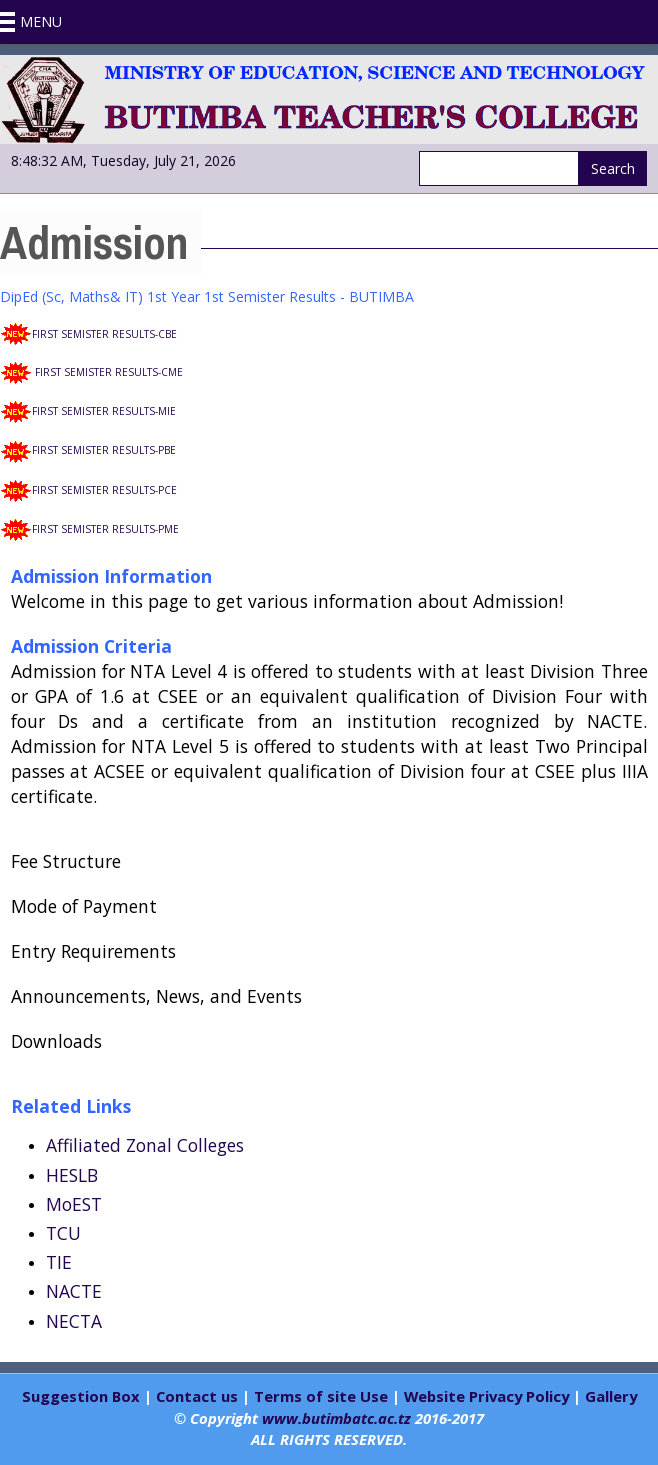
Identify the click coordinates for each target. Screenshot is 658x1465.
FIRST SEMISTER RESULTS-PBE (104, 450)
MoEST (74, 1204)
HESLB (72, 1175)
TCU (63, 1233)
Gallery (611, 1396)
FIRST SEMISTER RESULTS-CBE (104, 334)
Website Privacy (463, 1396)
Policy (545, 1396)
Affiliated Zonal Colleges (145, 1145)
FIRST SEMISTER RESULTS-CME (109, 372)
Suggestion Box (83, 1396)
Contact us (197, 1396)
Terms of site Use (321, 1396)
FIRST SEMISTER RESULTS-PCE (104, 490)
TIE (59, 1262)
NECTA (74, 1321)
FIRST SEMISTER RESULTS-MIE (104, 411)
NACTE (74, 1291)
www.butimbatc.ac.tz (336, 1418)
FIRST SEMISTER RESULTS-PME (105, 529)
